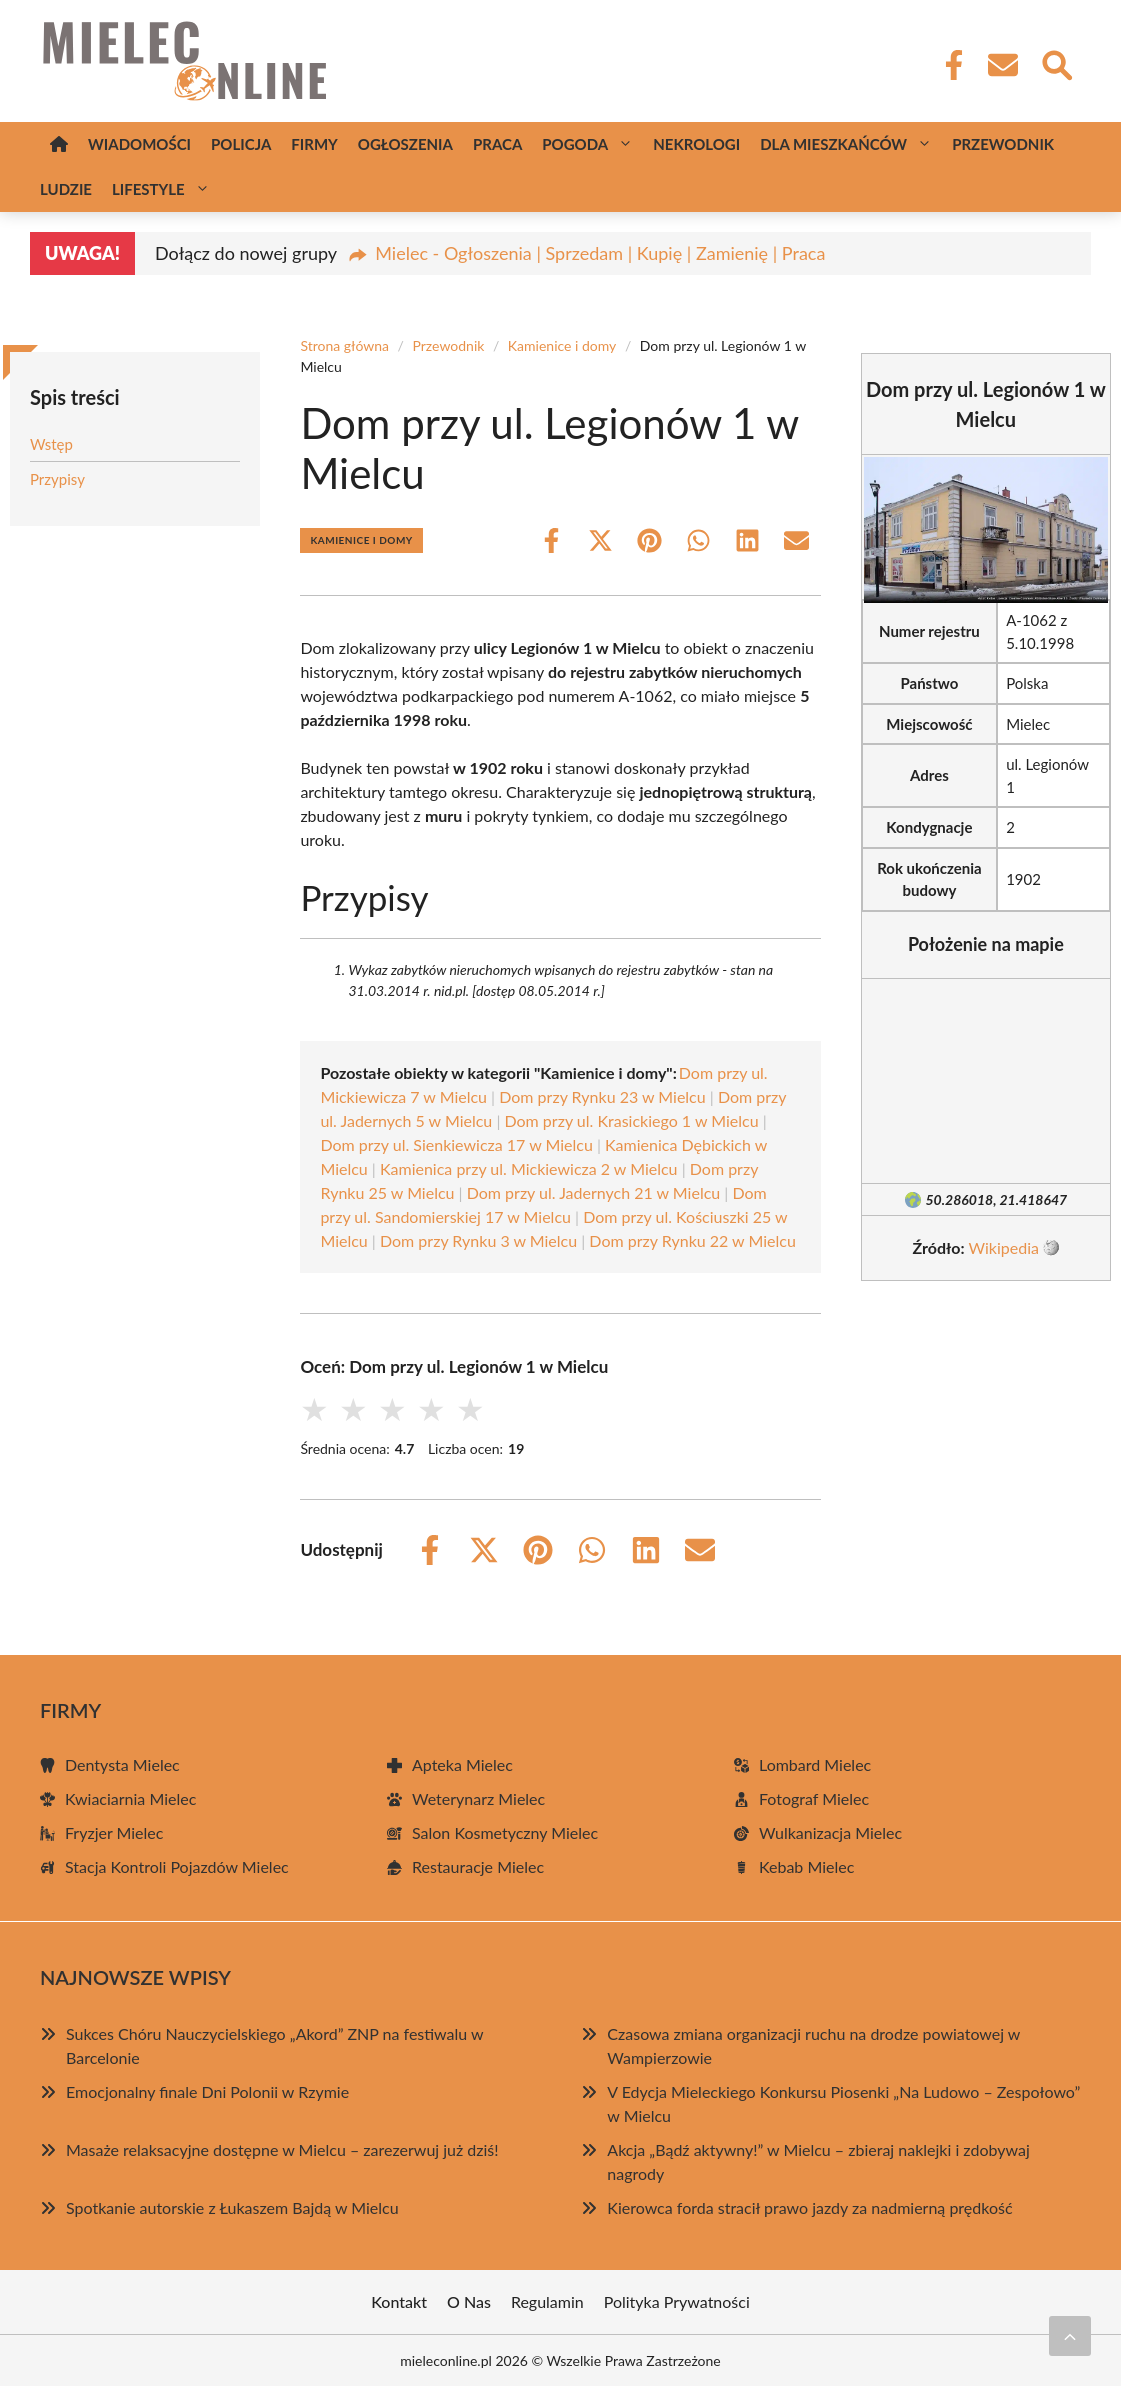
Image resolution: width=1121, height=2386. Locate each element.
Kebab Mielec (806, 1866)
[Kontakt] (1002, 65)
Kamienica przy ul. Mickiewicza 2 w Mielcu (529, 1168)
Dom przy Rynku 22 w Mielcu (692, 1240)
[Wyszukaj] (1056, 63)
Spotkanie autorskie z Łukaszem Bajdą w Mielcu (232, 2207)
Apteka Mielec (462, 1764)
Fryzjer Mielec (114, 1832)
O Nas (469, 2301)
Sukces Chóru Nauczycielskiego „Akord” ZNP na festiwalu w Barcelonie (274, 2045)
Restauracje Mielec (478, 1866)
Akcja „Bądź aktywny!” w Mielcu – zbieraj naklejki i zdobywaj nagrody (818, 2161)
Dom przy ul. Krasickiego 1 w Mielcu (631, 1120)
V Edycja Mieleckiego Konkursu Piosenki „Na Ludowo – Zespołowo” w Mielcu (843, 2103)
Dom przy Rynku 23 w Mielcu (602, 1096)
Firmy (314, 144)
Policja (241, 144)
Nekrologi (696, 144)
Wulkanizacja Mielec (830, 1832)
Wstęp (51, 444)
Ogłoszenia (405, 144)
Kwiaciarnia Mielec (130, 1798)
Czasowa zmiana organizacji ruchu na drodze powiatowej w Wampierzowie (813, 2045)
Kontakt (399, 2301)
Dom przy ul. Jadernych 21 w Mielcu (594, 1192)
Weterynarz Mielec (478, 1798)
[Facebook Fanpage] (948, 65)
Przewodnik (1003, 144)
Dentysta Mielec (122, 1764)
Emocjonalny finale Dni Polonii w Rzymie (207, 2091)
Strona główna (344, 345)
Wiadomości (139, 144)
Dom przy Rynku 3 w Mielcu (478, 1240)
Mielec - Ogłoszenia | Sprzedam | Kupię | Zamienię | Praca (600, 253)
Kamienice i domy (562, 345)
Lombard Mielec (815, 1764)
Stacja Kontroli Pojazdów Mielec (177, 1866)
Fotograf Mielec (814, 1798)
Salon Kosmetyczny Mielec (505, 1832)
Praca (497, 144)
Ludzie (66, 189)
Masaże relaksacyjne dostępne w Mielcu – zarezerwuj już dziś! (282, 2149)
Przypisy (57, 479)
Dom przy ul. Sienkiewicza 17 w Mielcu (456, 1144)
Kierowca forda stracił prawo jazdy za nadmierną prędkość (809, 2207)
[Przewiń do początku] (1070, 2336)
